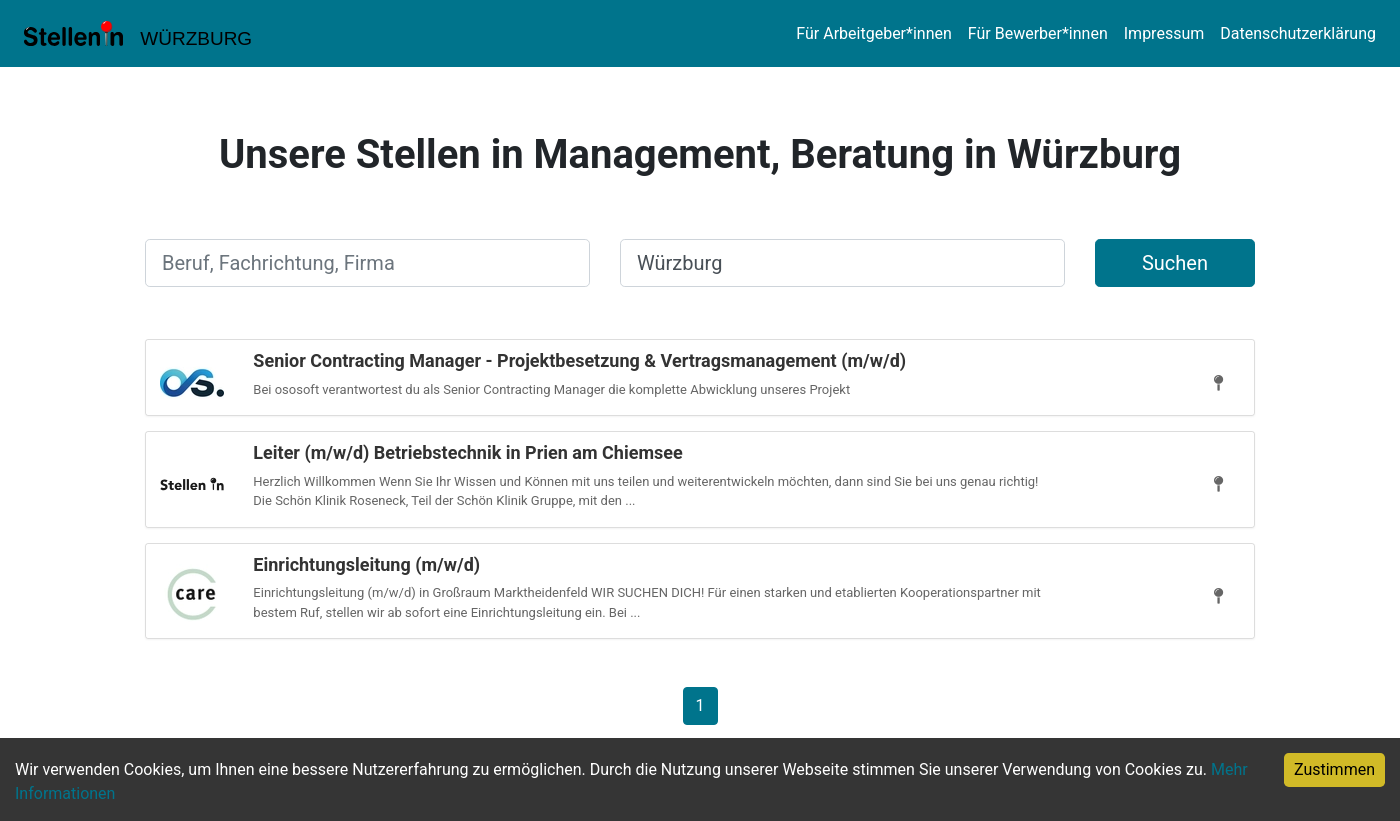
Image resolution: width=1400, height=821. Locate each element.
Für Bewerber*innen (1038, 33)
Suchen (1175, 263)
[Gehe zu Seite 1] (700, 705)
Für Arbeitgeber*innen (873, 33)
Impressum (1164, 33)
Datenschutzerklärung (1298, 33)
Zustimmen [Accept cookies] (1334, 769)
